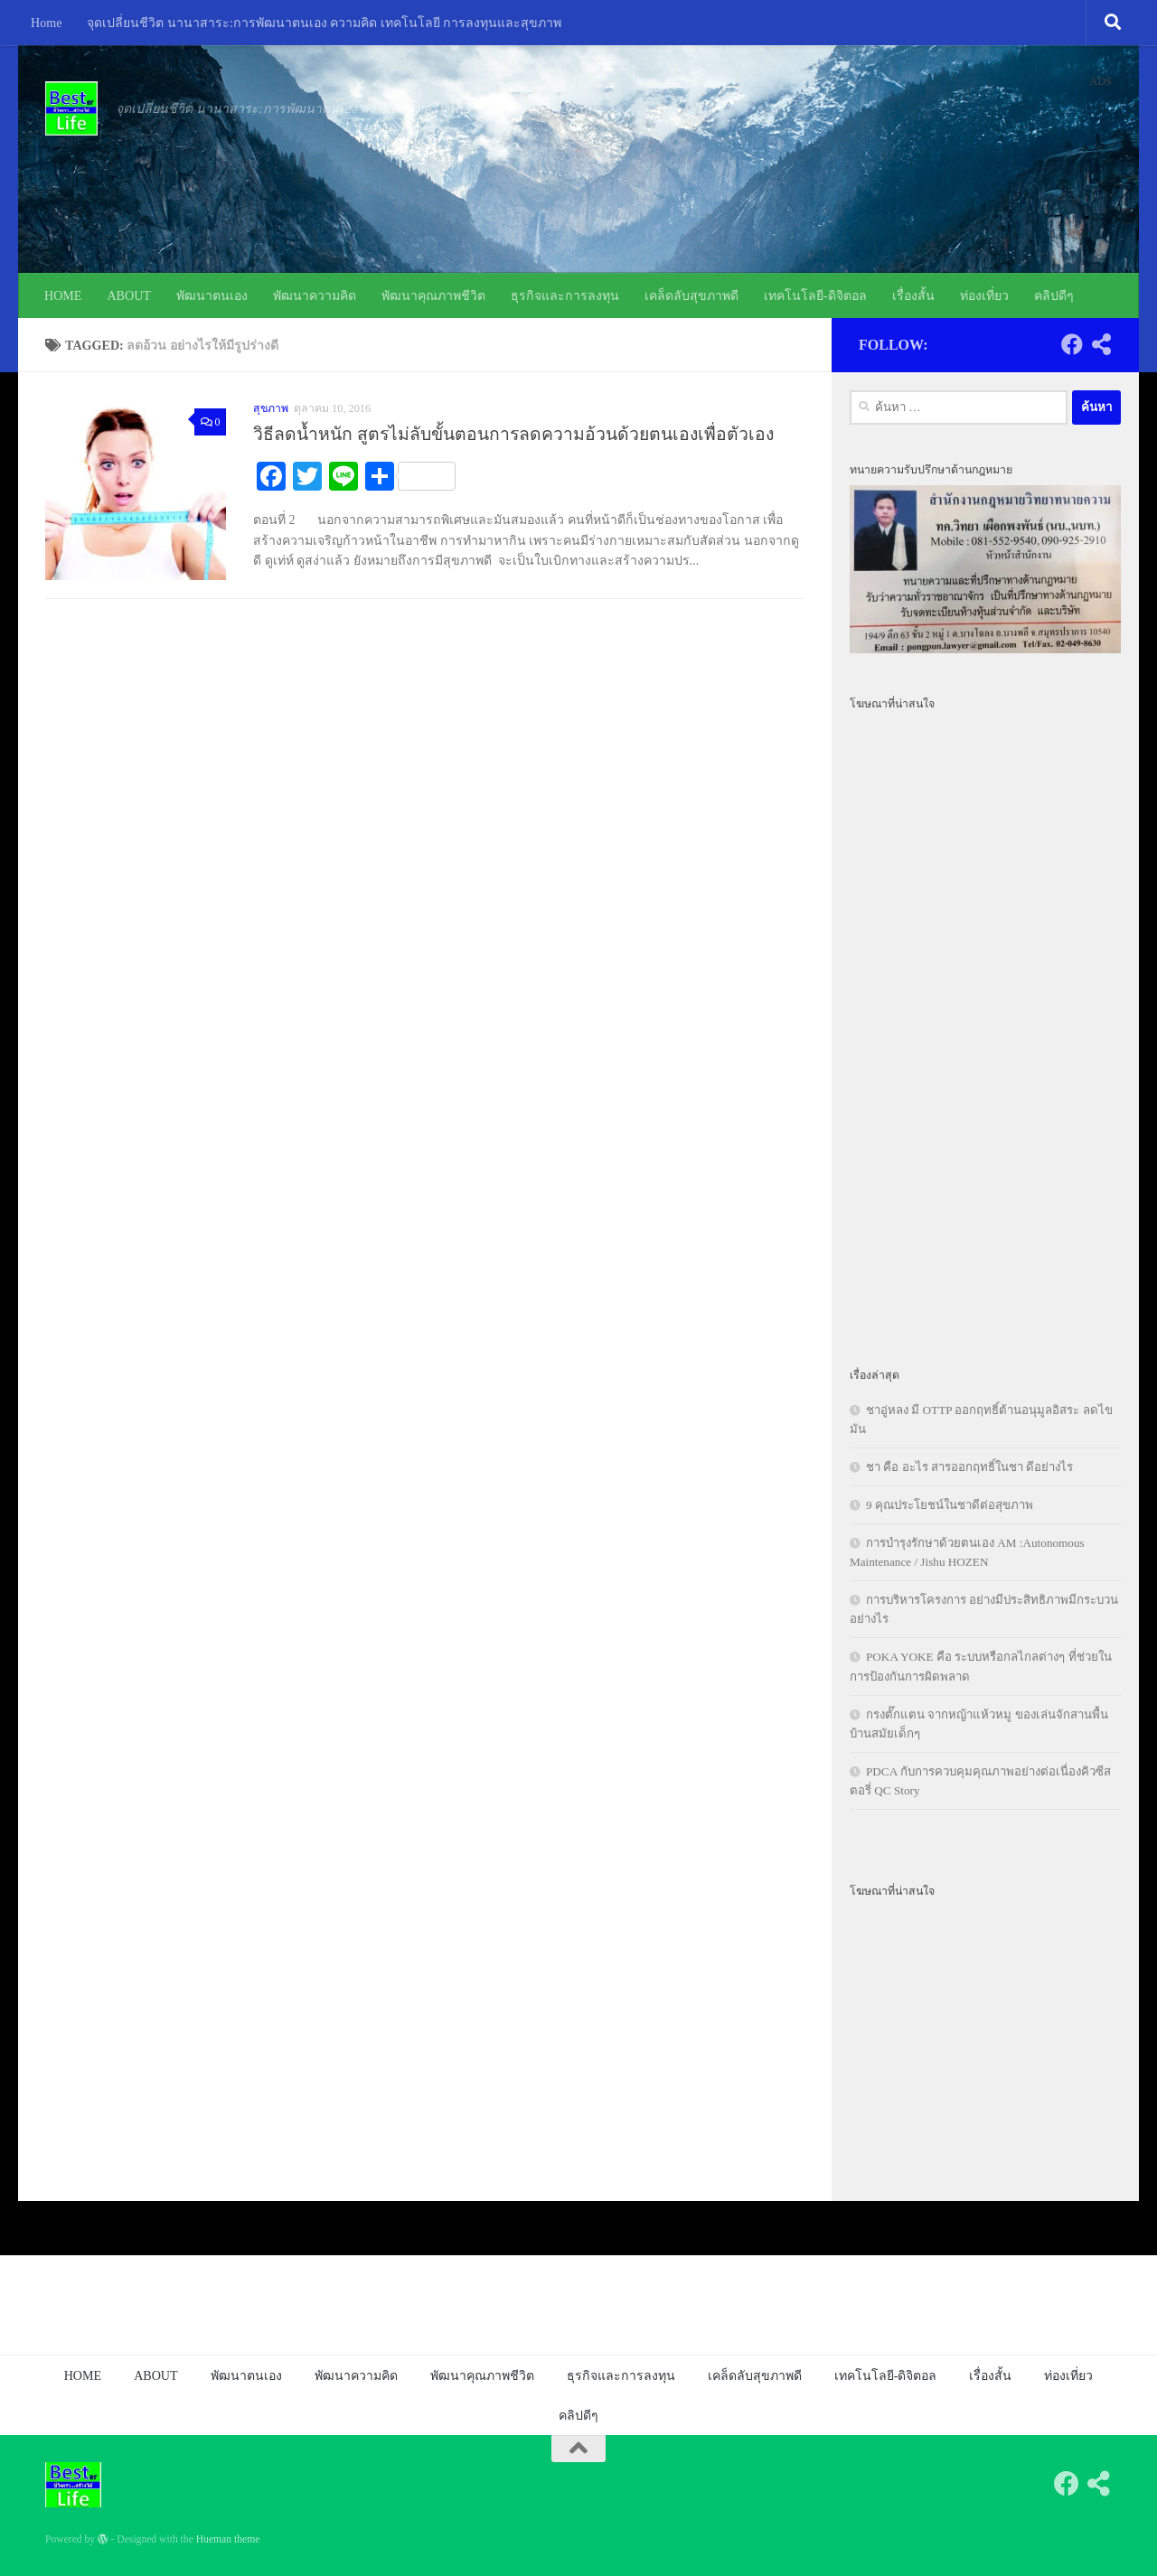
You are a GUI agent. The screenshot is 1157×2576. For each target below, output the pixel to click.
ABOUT (129, 295)
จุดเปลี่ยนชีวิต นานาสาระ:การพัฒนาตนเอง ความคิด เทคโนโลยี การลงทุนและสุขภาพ (324, 22)
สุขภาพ (270, 408)
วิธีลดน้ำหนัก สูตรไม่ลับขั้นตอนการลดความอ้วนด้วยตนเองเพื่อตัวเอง (513, 434)
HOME (62, 295)
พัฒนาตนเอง (212, 295)
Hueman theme (228, 2539)
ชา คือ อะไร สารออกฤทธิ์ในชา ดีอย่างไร (969, 1467)
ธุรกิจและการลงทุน (565, 295)
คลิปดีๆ (1054, 295)
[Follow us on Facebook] (1072, 344)
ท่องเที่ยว (984, 295)
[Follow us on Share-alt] (1101, 344)
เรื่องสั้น (913, 295)
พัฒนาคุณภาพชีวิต (433, 295)
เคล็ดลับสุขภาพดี (691, 295)
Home (46, 22)
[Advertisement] (985, 1028)
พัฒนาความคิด (314, 295)
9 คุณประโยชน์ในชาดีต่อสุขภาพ (949, 1505)
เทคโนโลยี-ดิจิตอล (815, 295)
